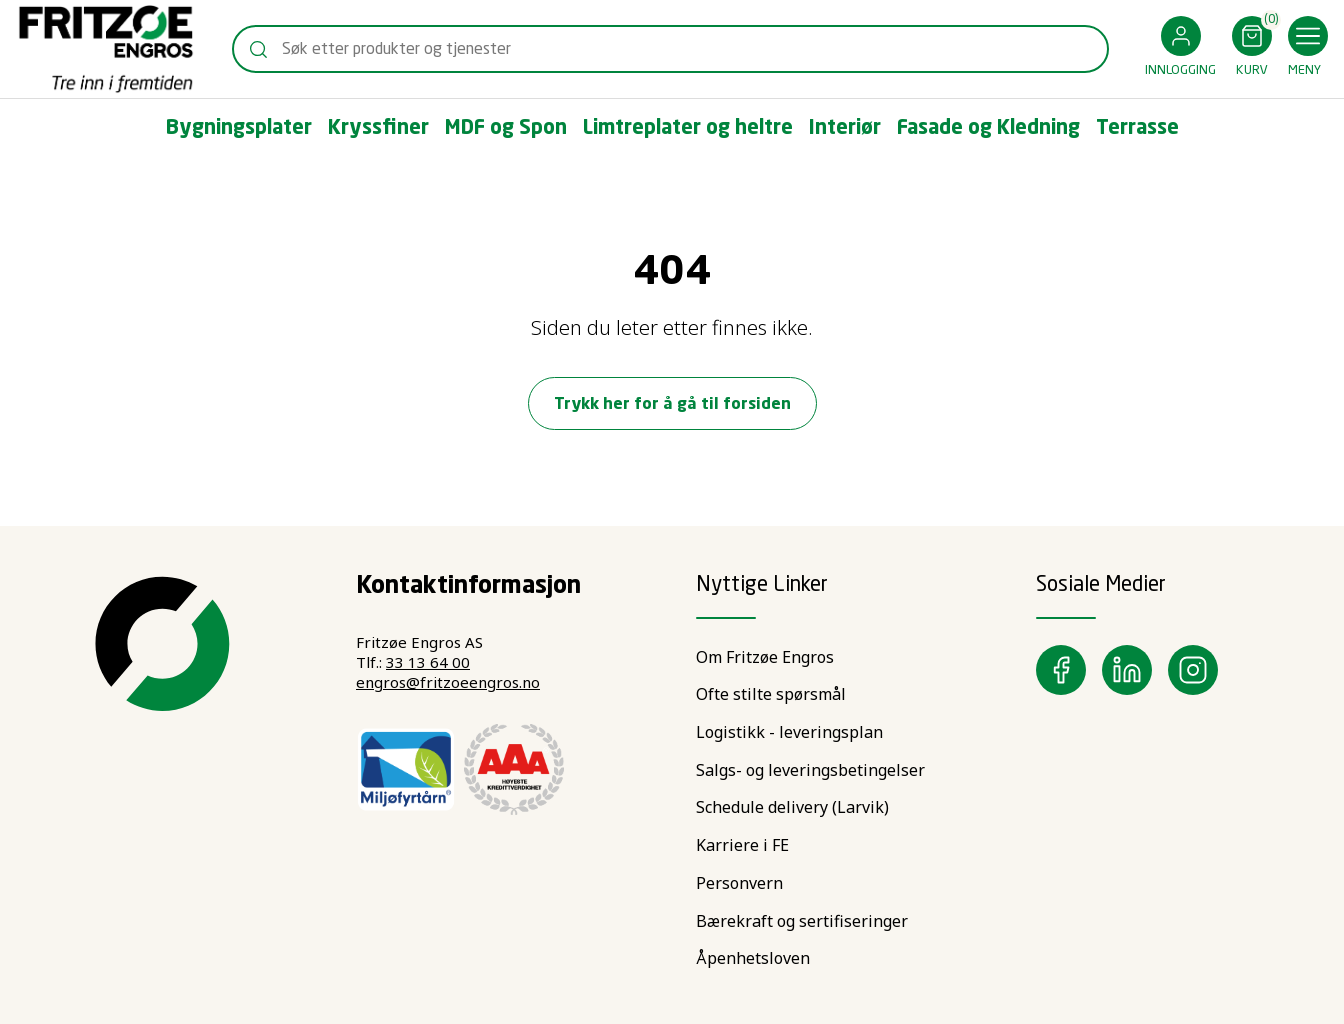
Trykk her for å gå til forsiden (672, 405)
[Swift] (106, 49)
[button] (1180, 49)
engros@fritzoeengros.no (448, 682)
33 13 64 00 (428, 662)
